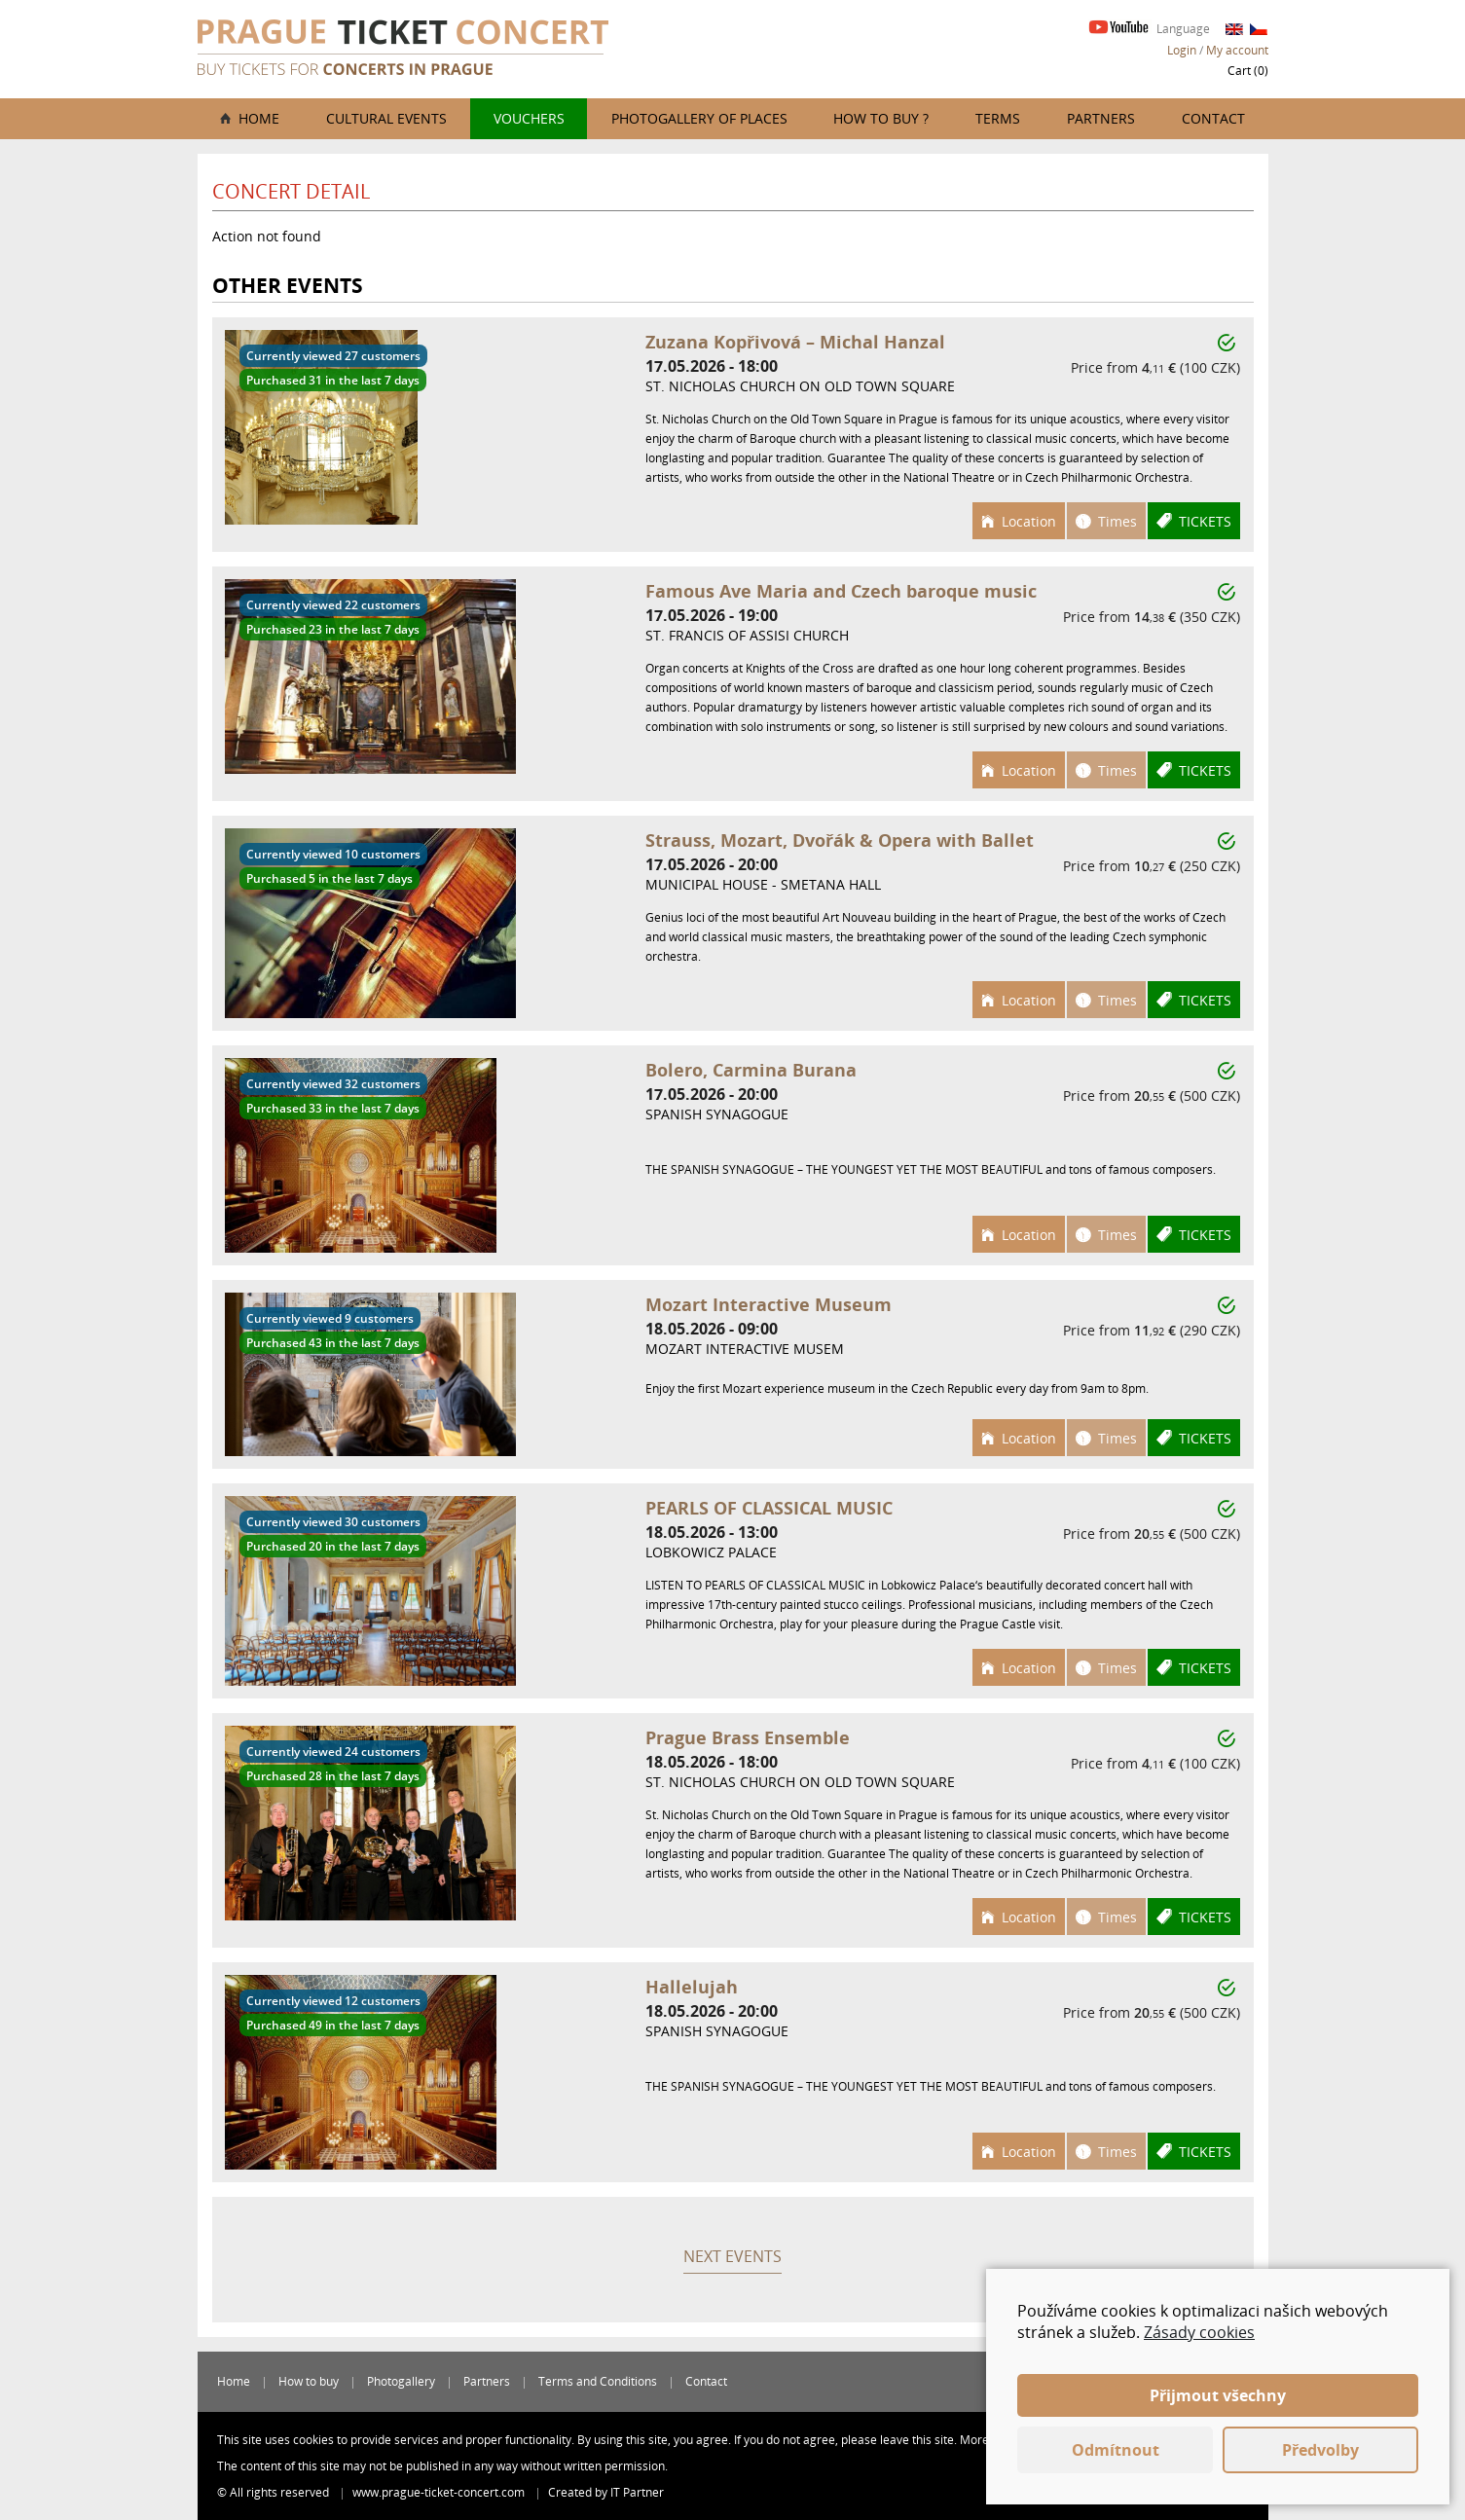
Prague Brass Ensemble (747, 1737)
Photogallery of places (699, 118)
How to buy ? (881, 118)
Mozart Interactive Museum (768, 1304)
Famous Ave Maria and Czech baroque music (841, 591)
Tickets (1205, 521)
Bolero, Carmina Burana (751, 1069)
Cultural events (386, 118)
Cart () (1247, 70)
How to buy (308, 2381)
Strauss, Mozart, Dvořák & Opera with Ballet (839, 840)
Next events (732, 2256)
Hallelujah (691, 1986)
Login (1181, 50)
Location (1029, 521)
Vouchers (529, 118)
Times (1117, 521)
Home (258, 118)
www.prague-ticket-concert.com (440, 2492)
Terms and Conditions (597, 2381)
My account (1237, 50)
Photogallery (401, 2381)
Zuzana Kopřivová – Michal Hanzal (795, 341)
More (974, 2439)
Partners (1101, 118)
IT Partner (637, 2492)
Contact (1213, 118)
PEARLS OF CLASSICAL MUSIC (769, 1507)
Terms (997, 118)
